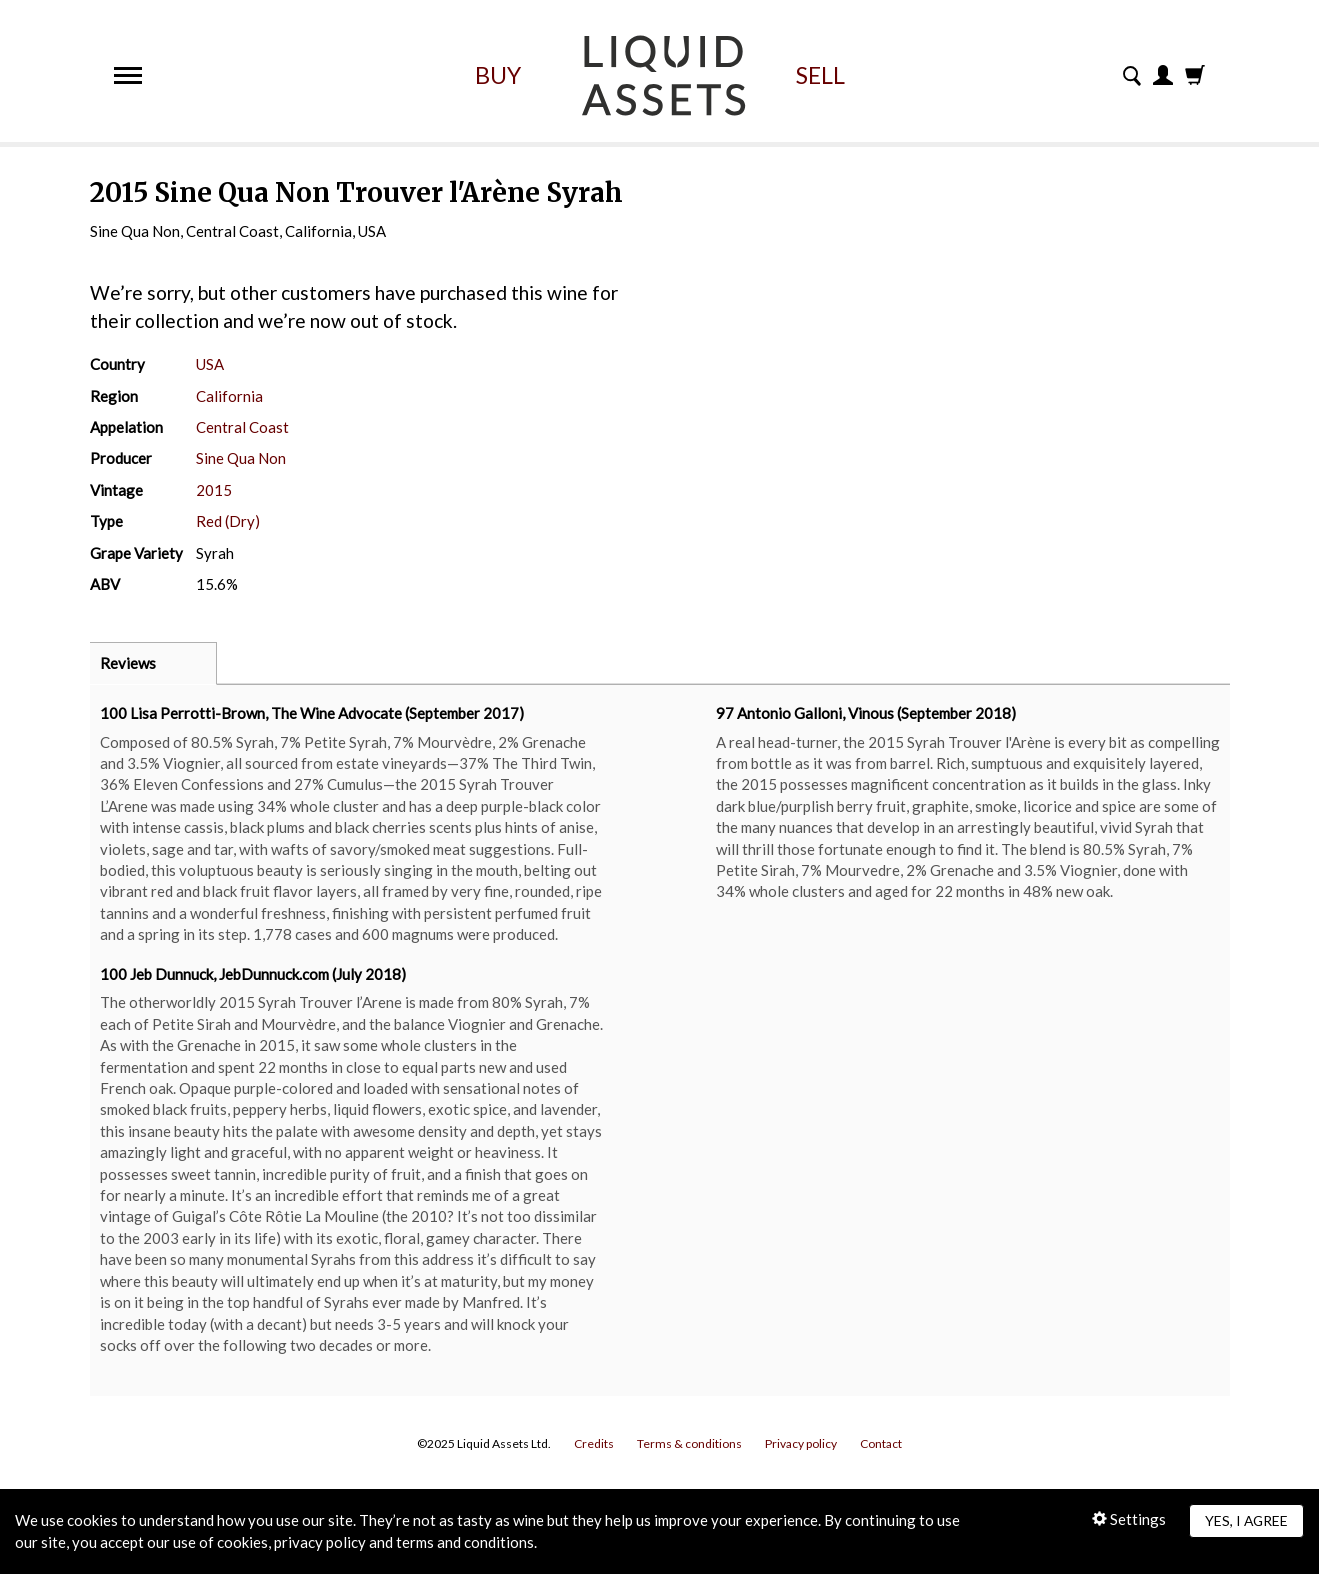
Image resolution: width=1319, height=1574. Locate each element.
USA (210, 364)
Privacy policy (801, 1443)
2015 (214, 490)
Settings (1129, 1519)
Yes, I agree (1246, 1520)
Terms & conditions (689, 1443)
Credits (594, 1443)
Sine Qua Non (241, 458)
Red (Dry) (228, 521)
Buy (498, 75)
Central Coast (242, 427)
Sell (820, 75)
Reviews (128, 663)
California (229, 396)
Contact (881, 1443)
